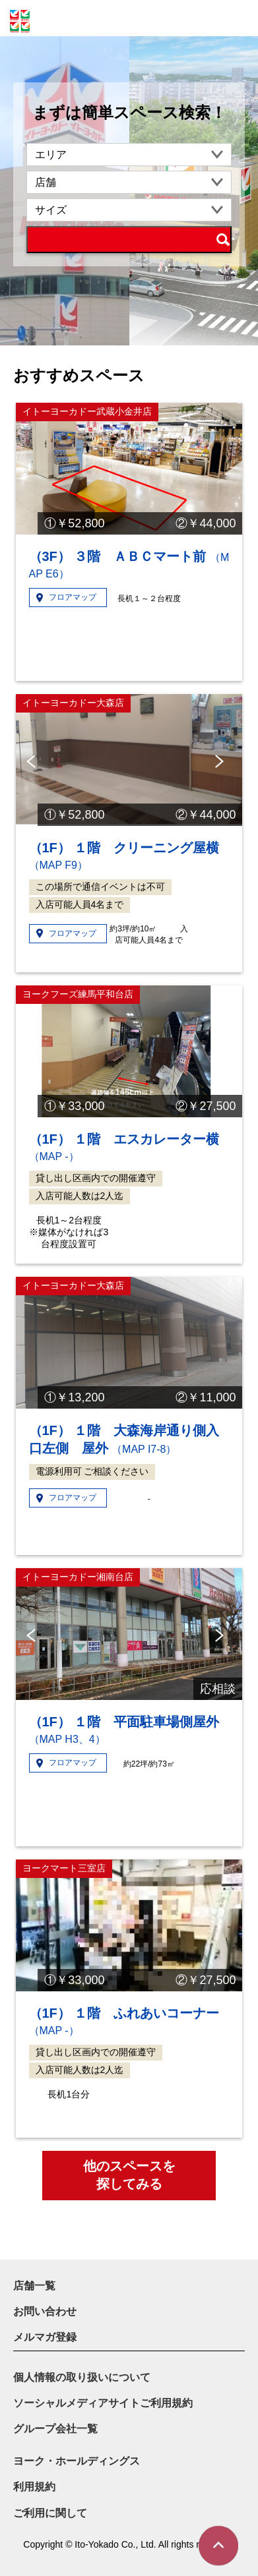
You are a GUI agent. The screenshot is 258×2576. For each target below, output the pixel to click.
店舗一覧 (34, 2285)
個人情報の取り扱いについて (81, 2377)
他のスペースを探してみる (129, 2175)
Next (222, 761)
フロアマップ (72, 597)
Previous (32, 761)
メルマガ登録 (45, 2337)
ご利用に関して (50, 2513)
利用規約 (34, 2486)
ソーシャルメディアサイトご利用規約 (103, 2403)
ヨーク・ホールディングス (76, 2461)
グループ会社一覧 (55, 2428)
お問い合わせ (45, 2311)
